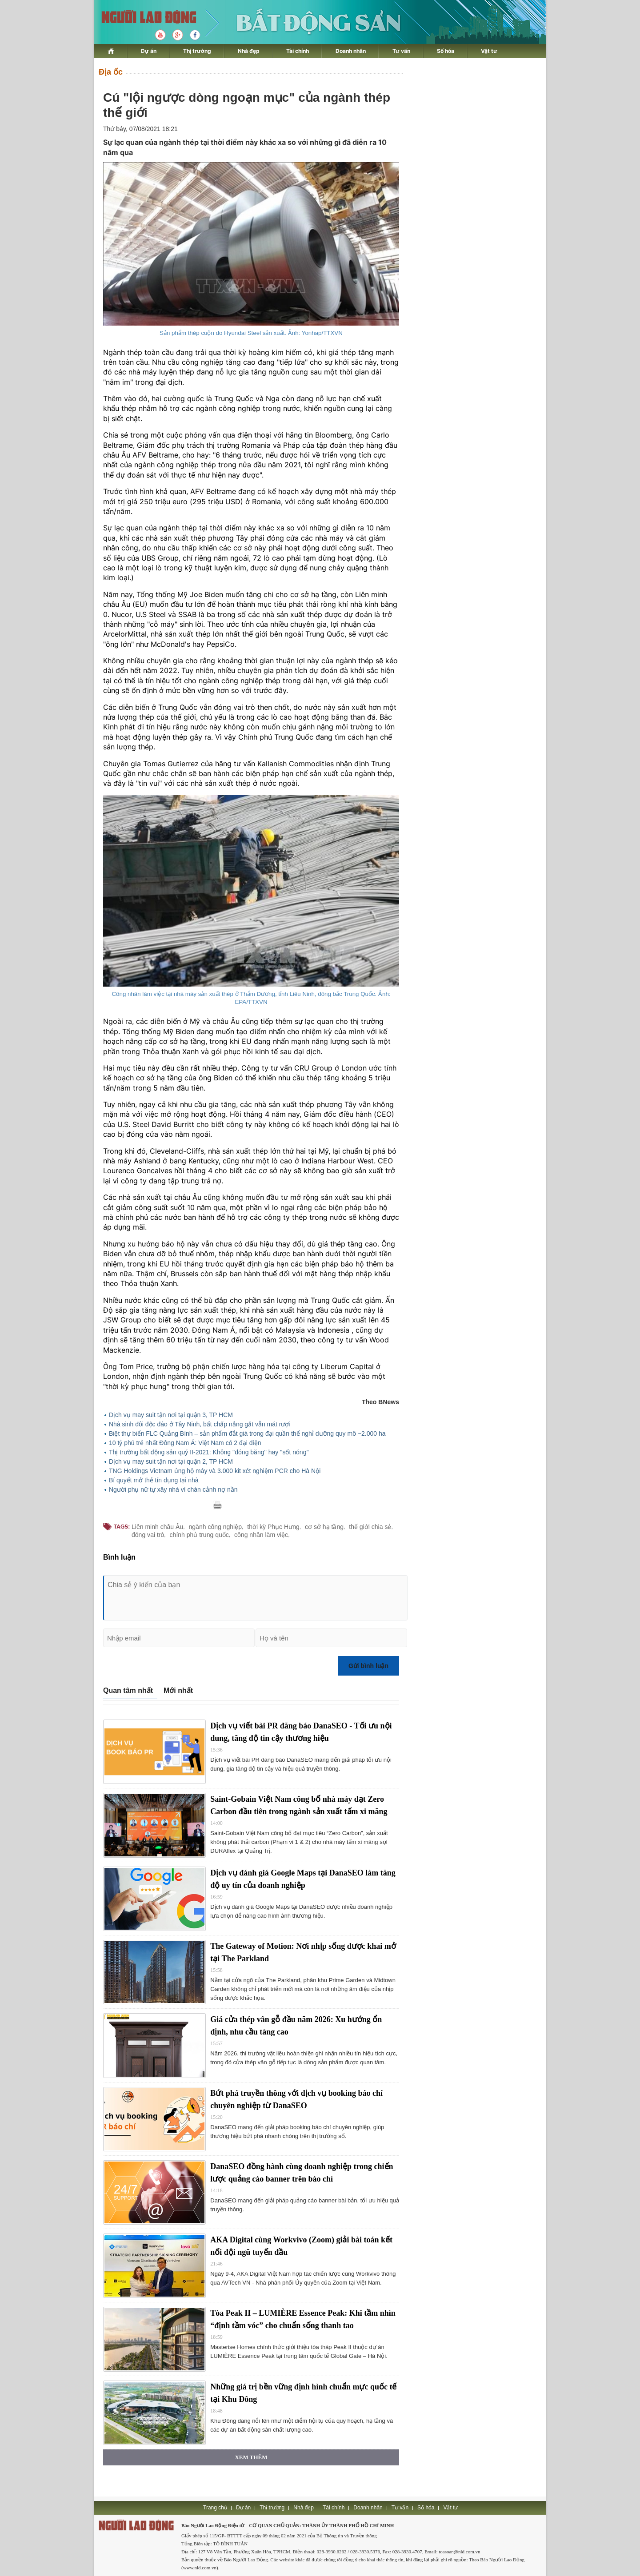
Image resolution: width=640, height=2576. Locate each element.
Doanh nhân (351, 51)
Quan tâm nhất (128, 1690)
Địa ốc (111, 72)
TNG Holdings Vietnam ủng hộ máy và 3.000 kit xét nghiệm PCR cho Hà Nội (214, 1470)
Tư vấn (401, 51)
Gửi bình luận (368, 1665)
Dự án (148, 51)
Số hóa (445, 51)
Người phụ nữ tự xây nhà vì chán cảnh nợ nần (173, 1489)
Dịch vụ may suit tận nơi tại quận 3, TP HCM (171, 1414)
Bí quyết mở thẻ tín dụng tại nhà (154, 1480)
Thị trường (197, 51)
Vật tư (489, 51)
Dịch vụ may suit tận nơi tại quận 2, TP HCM (171, 1461)
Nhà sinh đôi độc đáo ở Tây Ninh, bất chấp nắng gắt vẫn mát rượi (200, 1424)
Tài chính (297, 51)
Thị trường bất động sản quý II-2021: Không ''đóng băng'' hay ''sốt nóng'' (209, 1452)
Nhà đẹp (249, 51)
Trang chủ (215, 2507)
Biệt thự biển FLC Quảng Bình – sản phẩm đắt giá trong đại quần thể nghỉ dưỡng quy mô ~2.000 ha (247, 1433)
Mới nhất (178, 1690)
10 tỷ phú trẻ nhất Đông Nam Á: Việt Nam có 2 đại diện (185, 1442)
